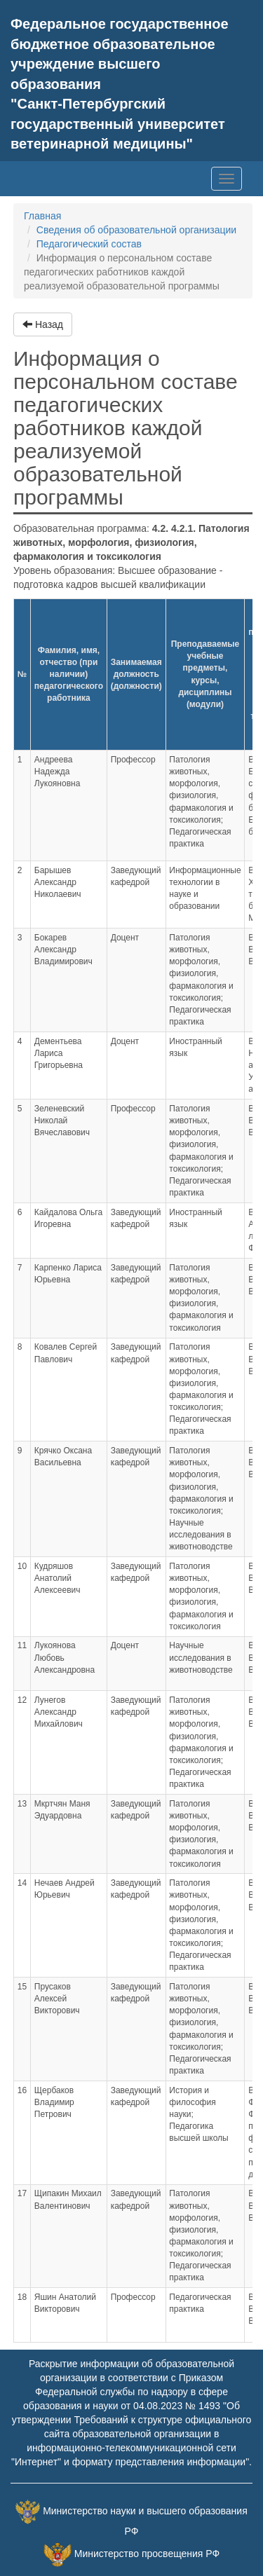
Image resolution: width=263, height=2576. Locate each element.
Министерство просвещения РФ (147, 2553)
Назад (42, 324)
